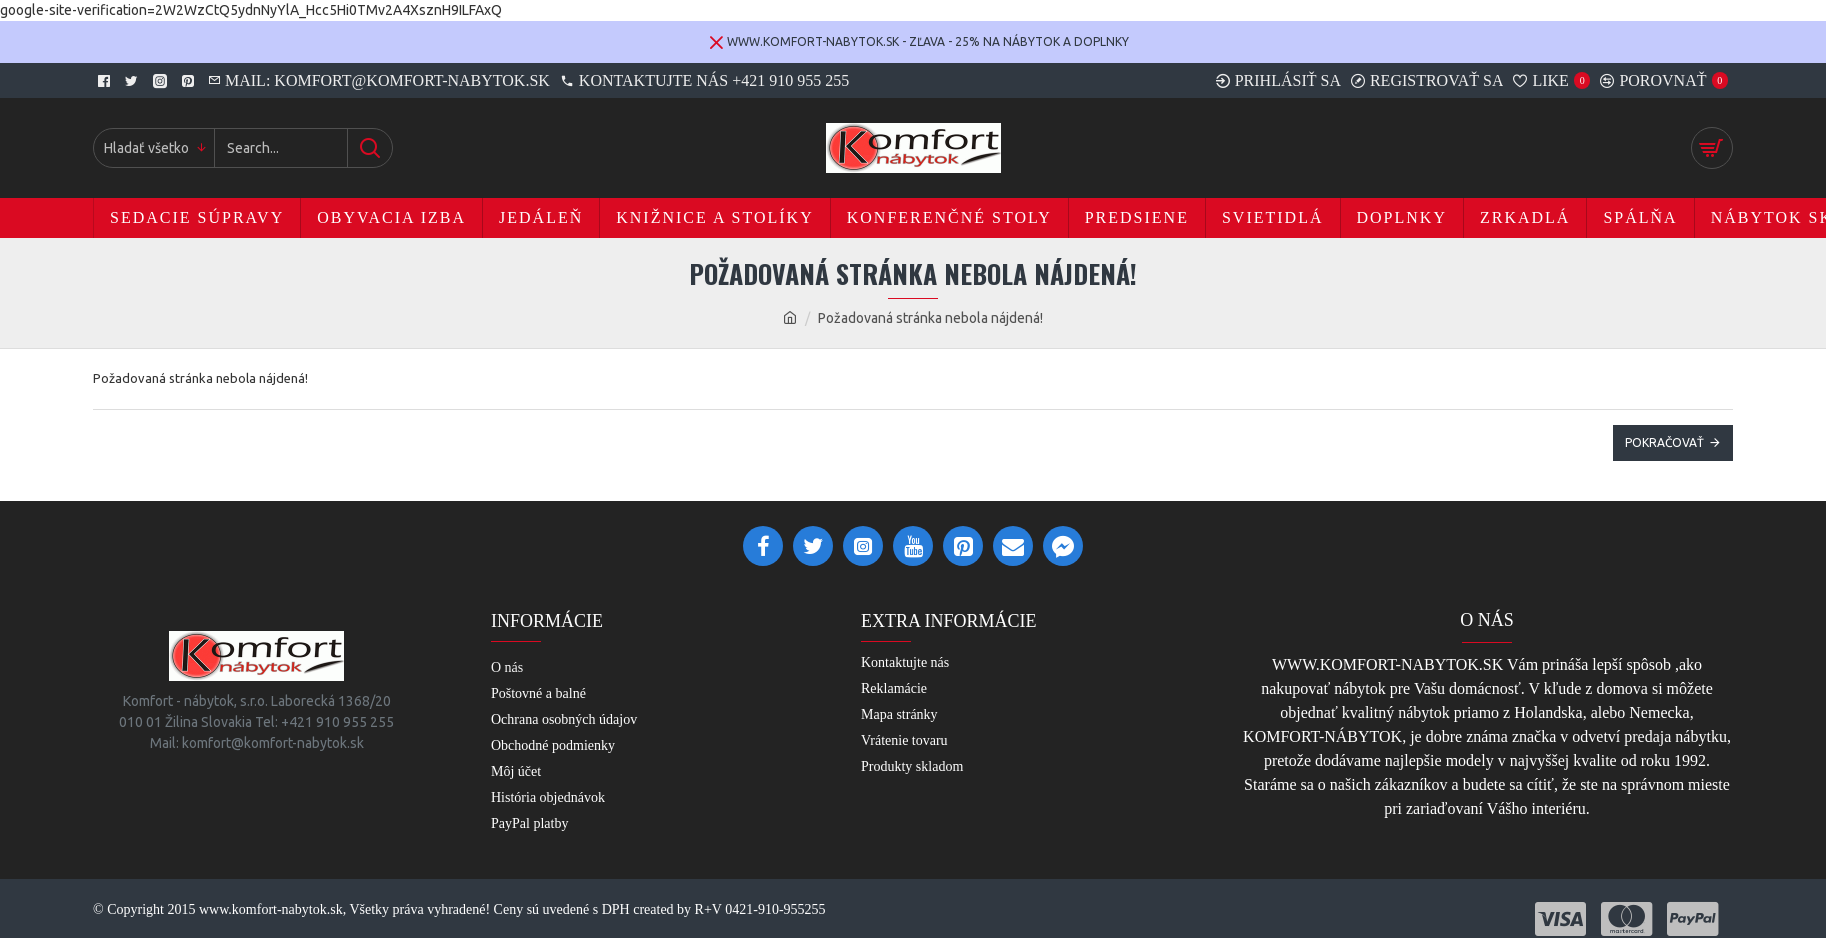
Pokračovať (1664, 442)
